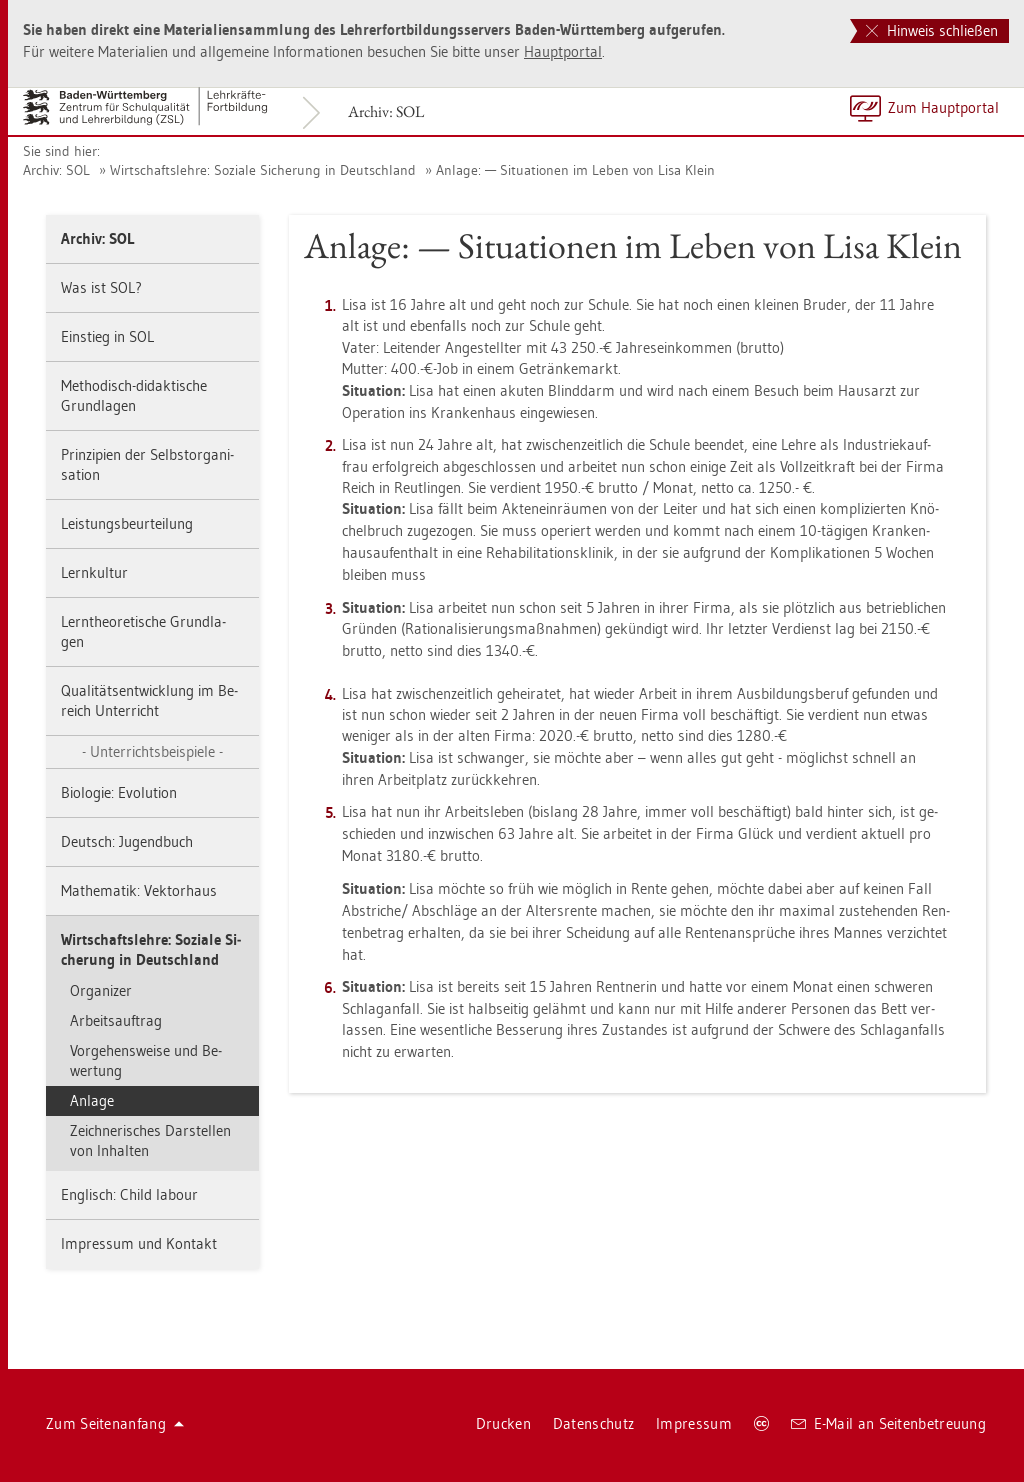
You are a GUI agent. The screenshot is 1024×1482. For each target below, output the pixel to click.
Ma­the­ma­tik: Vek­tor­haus (139, 890)
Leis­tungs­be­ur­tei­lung (127, 523)
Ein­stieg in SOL (107, 336)
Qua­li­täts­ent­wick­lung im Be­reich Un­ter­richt (149, 700)
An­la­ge (92, 1100)
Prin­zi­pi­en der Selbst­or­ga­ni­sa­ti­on (147, 464)
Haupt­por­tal (563, 51)
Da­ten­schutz (593, 1423)
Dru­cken (503, 1423)
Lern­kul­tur (94, 572)
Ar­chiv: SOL (386, 111)
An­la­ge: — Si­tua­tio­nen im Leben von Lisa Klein (575, 170)
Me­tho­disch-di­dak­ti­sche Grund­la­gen (134, 395)
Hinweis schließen (932, 30)
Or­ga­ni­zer (101, 990)
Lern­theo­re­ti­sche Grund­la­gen (143, 631)
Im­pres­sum (694, 1423)
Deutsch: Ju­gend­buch (127, 841)
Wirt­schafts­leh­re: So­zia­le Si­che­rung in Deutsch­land (263, 170)
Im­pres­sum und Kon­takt (139, 1243)
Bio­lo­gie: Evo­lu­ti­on (119, 792)
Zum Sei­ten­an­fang (115, 1423)
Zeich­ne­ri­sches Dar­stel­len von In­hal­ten (150, 1140)
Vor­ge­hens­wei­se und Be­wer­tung (146, 1060)
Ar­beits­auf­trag (116, 1020)
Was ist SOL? (101, 287)
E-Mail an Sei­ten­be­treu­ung (888, 1423)
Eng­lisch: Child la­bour (129, 1194)
